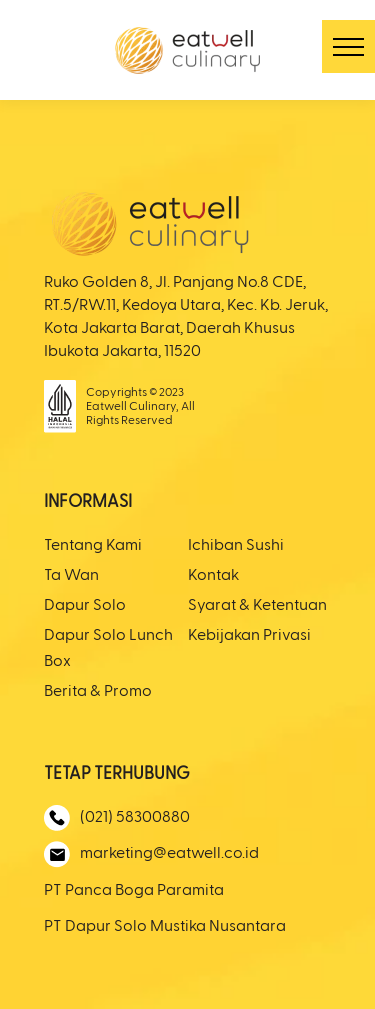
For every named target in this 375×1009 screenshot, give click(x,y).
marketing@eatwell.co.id (151, 854)
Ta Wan (71, 576)
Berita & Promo (98, 692)
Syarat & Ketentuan (257, 606)
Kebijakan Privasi (249, 636)
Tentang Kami (93, 546)
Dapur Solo (85, 606)
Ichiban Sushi (236, 546)
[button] (348, 46)
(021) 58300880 (117, 818)
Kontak (213, 576)
